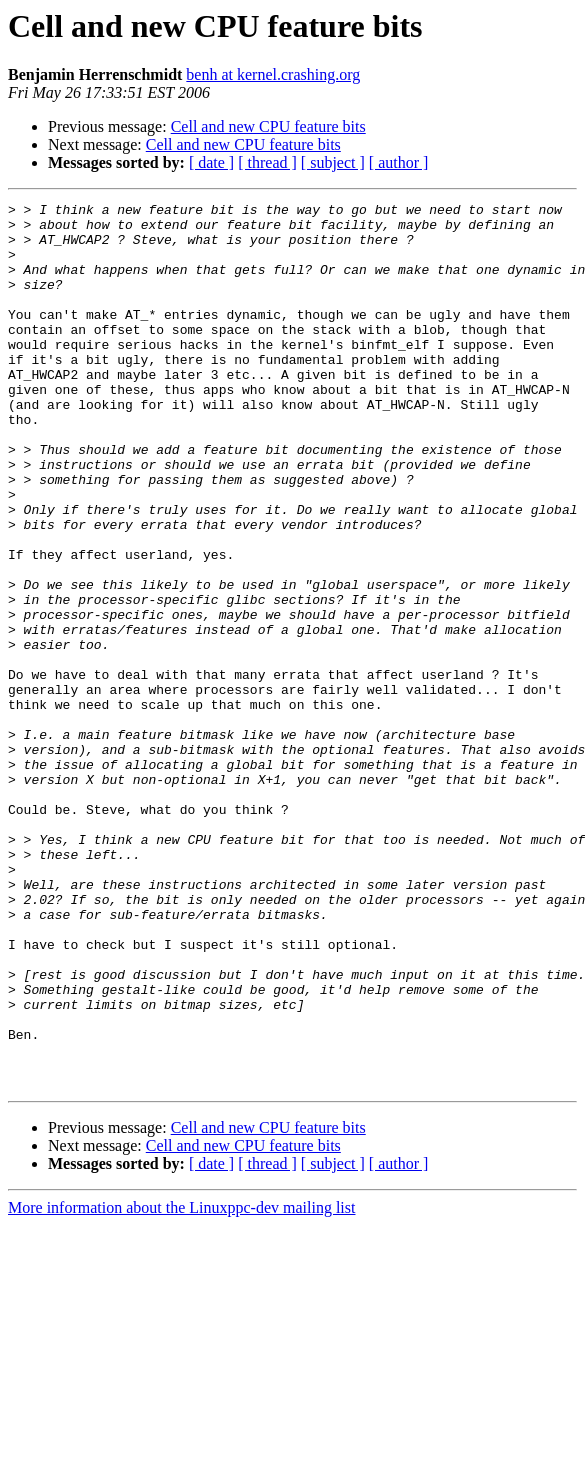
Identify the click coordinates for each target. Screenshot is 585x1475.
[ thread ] (267, 162)
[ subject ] (333, 162)
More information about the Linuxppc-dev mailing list (181, 1384)
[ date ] (211, 162)
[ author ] (399, 162)
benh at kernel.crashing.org (273, 74)
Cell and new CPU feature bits (268, 126)
